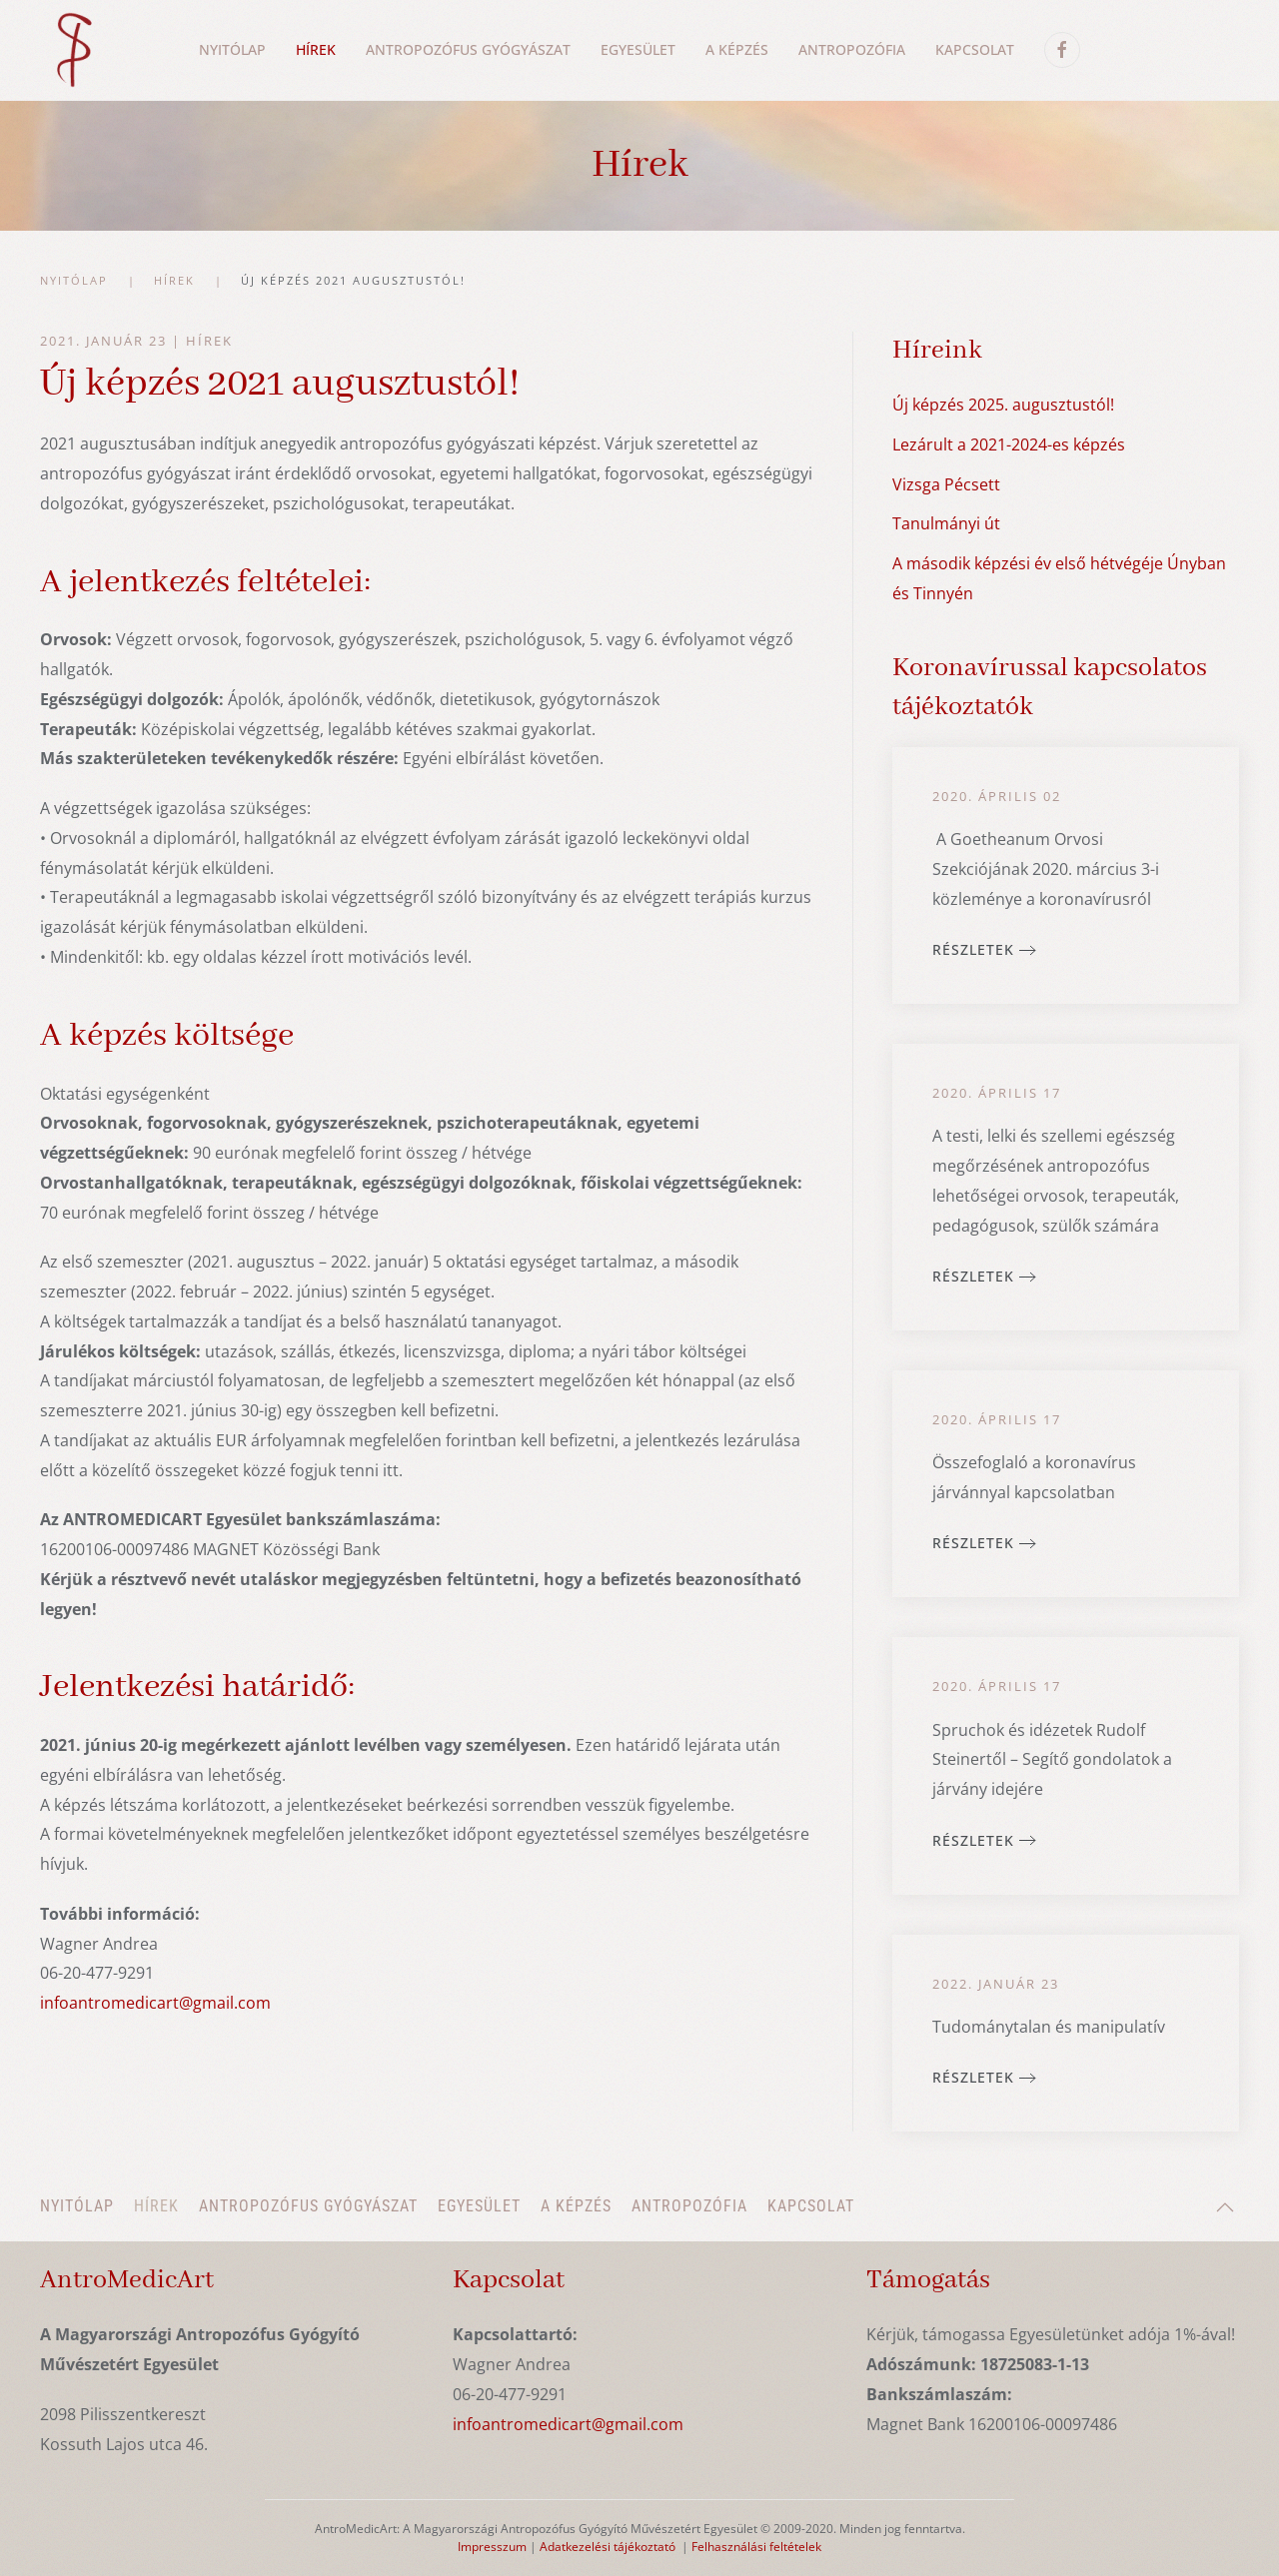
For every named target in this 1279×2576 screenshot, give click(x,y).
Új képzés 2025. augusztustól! (1003, 405)
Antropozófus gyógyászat (308, 2205)
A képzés (576, 2205)
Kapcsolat (974, 49)
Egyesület (638, 49)
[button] (1225, 2207)
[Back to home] (73, 50)
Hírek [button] (316, 49)
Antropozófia (851, 49)
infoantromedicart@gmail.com (155, 2003)
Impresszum (492, 2546)
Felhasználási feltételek (756, 2546)
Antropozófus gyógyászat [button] (468, 49)
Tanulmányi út (946, 523)
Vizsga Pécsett (946, 484)
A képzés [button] (736, 49)
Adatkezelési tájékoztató (607, 2546)
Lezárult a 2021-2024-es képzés (1008, 444)
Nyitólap (232, 49)
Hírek (209, 341)
